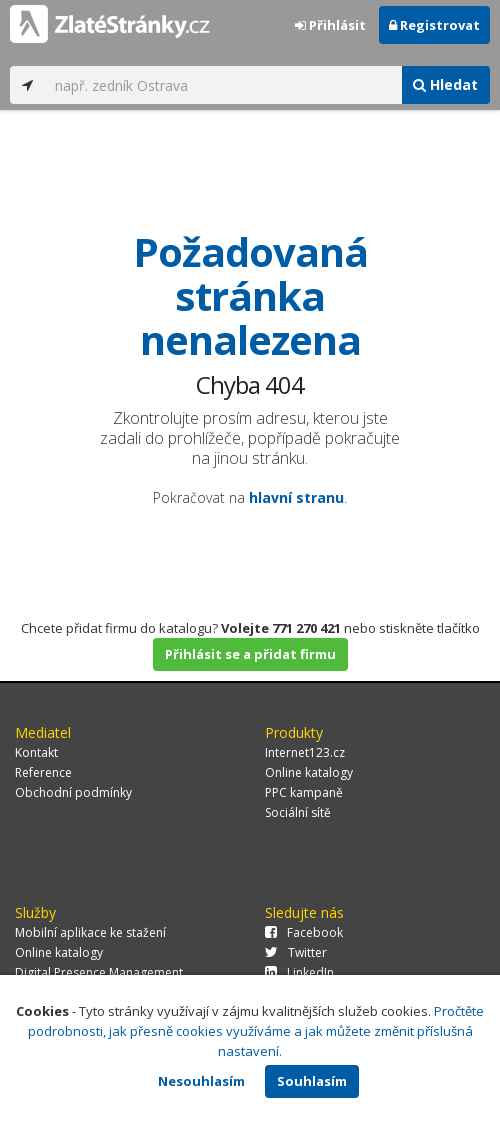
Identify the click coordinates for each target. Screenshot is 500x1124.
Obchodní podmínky (73, 792)
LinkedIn (299, 972)
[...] (223, 85)
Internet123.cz (305, 752)
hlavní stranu (296, 497)
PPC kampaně (304, 792)
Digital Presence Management (99, 972)
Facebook (304, 932)
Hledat (445, 84)
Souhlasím (312, 1081)
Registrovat (434, 25)
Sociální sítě (298, 812)
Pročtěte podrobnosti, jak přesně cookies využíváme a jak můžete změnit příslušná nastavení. (256, 1031)
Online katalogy (309, 772)
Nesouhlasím (201, 1081)
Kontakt (36, 752)
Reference (43, 772)
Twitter (296, 952)
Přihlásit (330, 25)
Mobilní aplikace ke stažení (90, 932)
